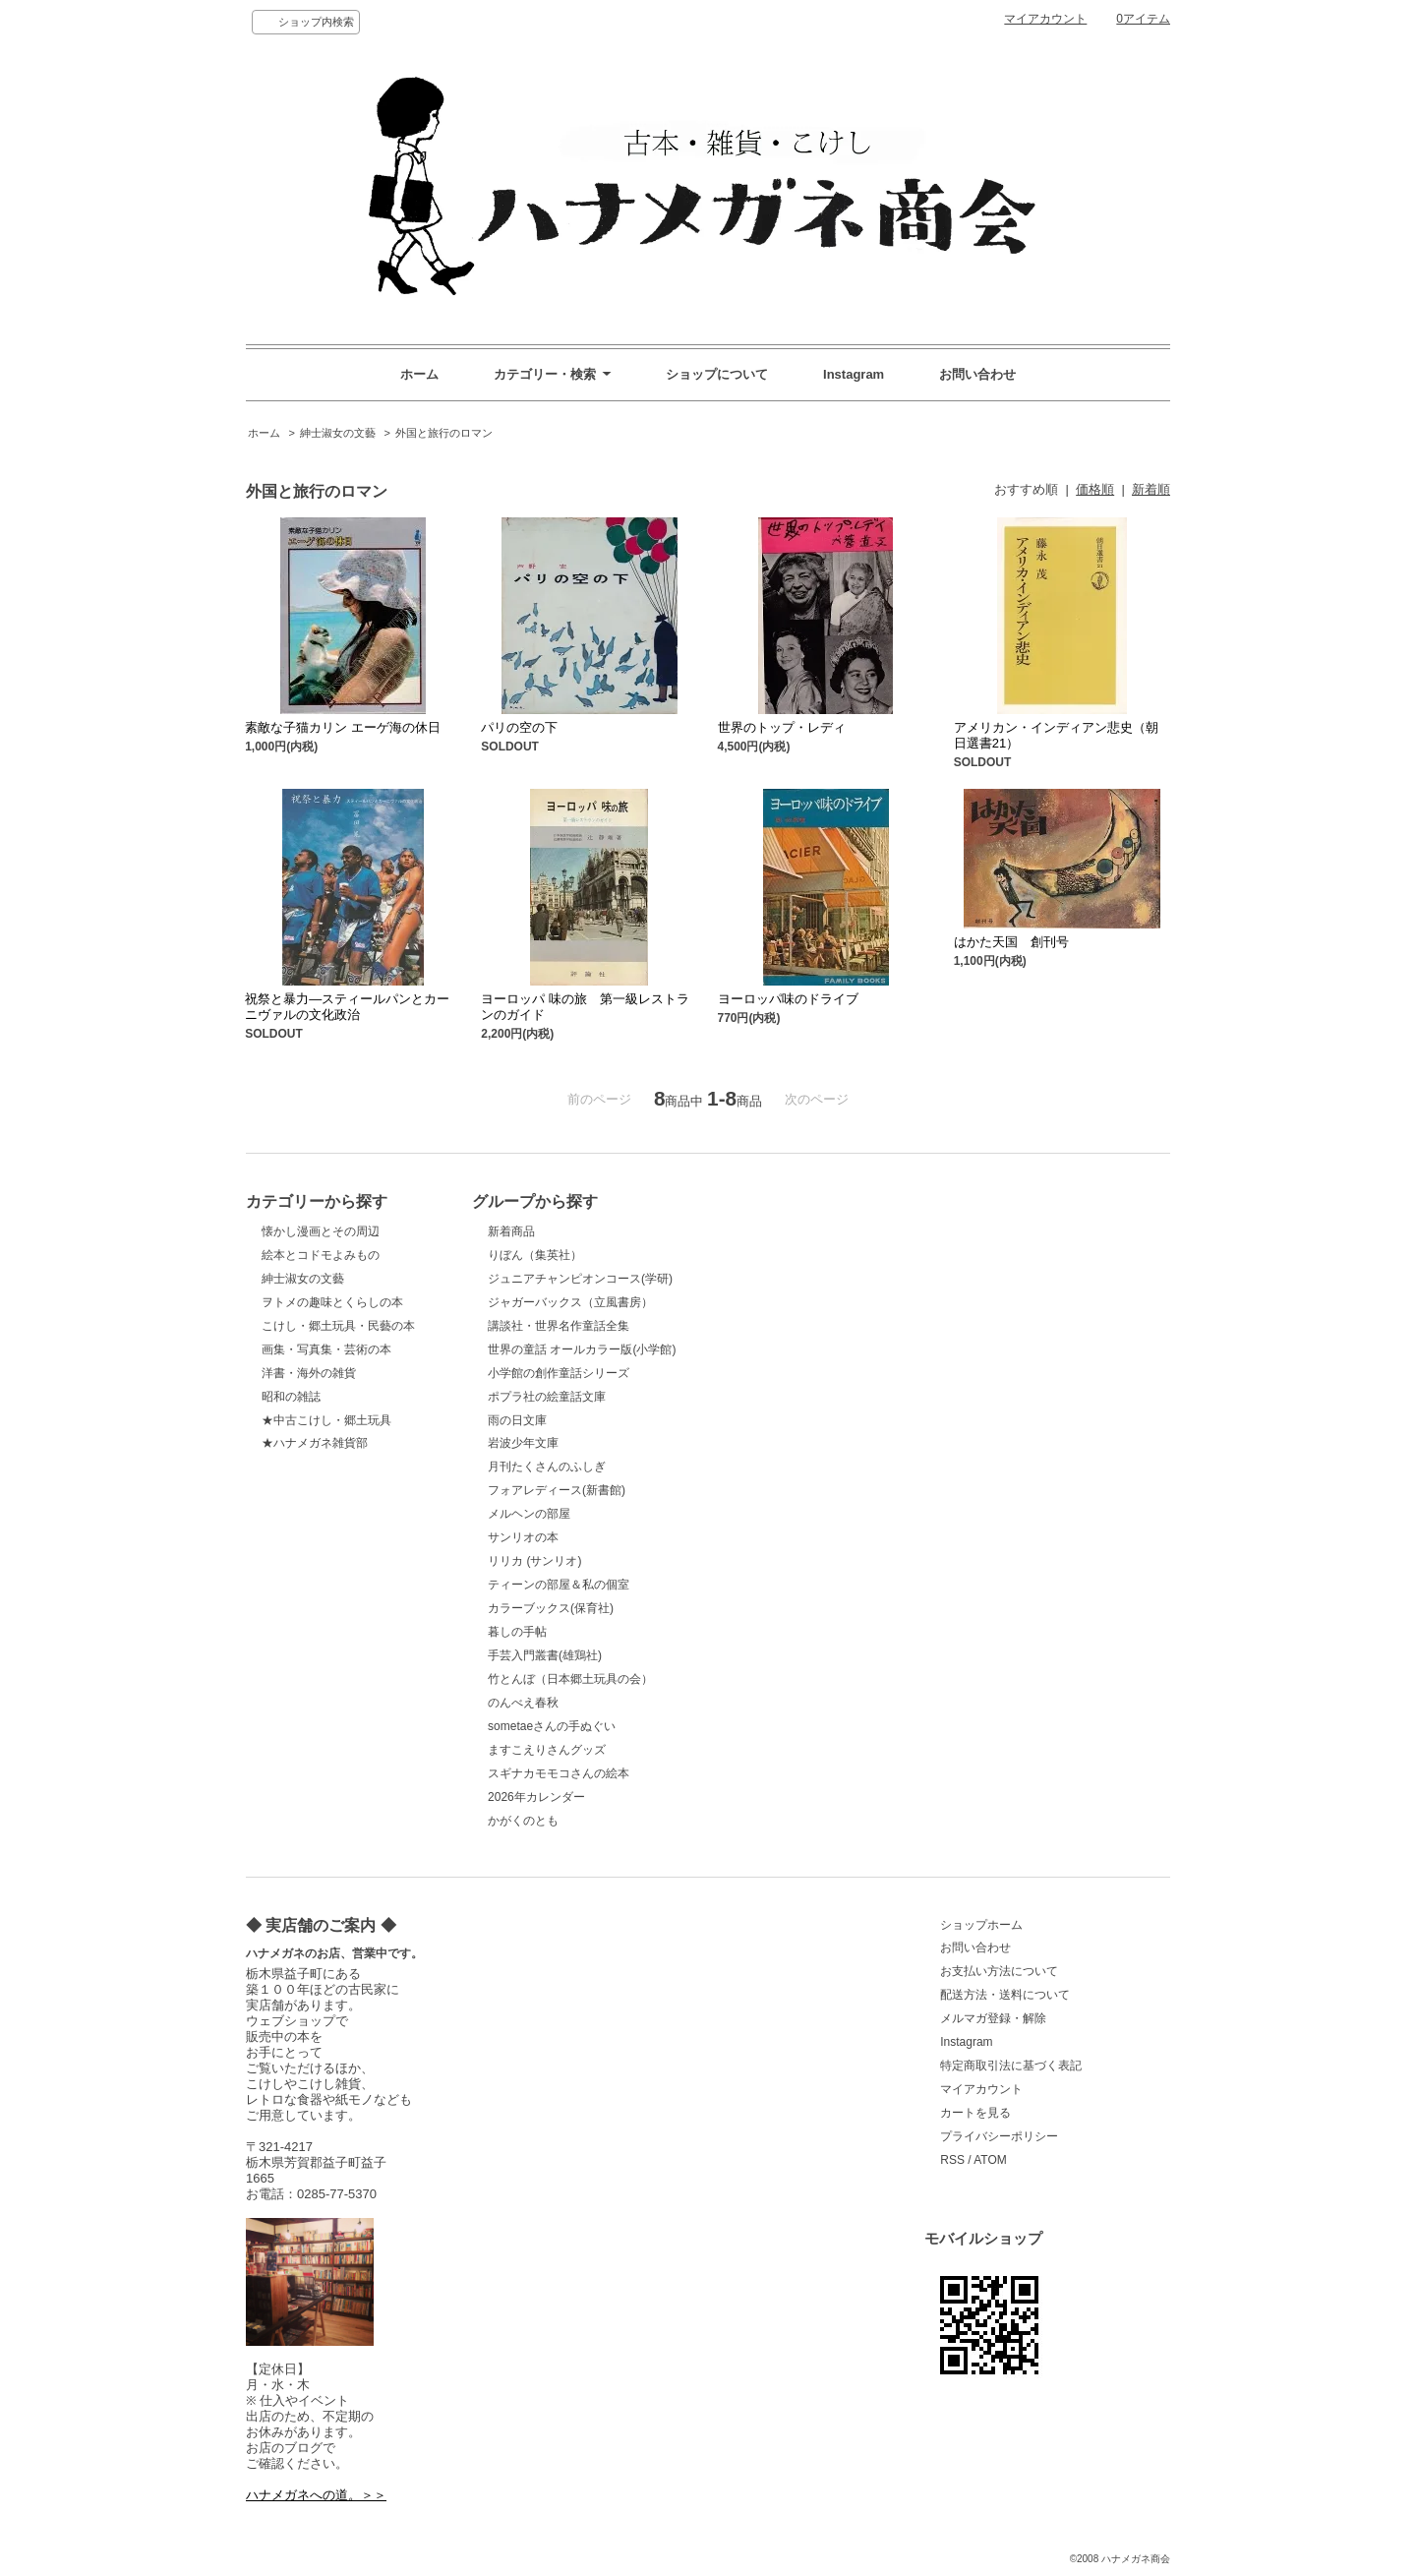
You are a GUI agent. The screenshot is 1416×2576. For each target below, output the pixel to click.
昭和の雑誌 (291, 1397)
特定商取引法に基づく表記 (1011, 2065)
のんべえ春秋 (523, 1702)
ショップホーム (981, 1925)
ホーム (419, 374)
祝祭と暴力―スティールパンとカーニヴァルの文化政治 (347, 1006)
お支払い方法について (999, 1971)
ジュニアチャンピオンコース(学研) (580, 1279)
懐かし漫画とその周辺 (321, 1231)
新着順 (1151, 489)
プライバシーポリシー (999, 2136)
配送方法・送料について (1005, 1995)
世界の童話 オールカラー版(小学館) (582, 1349)
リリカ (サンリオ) (534, 1561)
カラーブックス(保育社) (551, 1608)
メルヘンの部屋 (529, 1514)
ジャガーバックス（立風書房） (570, 1302)
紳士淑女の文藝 (338, 433)
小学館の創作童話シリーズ (558, 1373)
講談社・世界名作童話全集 (558, 1326)
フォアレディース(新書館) (556, 1490)
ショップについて (717, 374)
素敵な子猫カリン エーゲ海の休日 (343, 727)
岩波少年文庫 (523, 1443)
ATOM (990, 2160)
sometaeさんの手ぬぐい (552, 1726)
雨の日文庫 (517, 1420)
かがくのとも (523, 1820)
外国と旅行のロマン (444, 433)
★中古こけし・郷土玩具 (326, 1420)
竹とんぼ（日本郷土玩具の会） (570, 1679)
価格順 (1095, 489)
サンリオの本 (523, 1537)
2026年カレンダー (536, 1797)
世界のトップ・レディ (782, 727)
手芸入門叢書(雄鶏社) (545, 1655)
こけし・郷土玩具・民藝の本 (338, 1326)
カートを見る (975, 2113)
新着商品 (511, 1231)
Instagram (853, 374)
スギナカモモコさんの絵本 (558, 1773)
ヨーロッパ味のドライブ (788, 998)
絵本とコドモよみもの (321, 1255)
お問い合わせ (977, 374)
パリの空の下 (519, 727)
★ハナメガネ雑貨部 (315, 1443)
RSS (952, 2160)
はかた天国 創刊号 (1011, 941)
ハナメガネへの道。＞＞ (316, 2494)
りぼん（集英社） (535, 1255)
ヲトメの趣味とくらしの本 (332, 1302)
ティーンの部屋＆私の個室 (558, 1584)
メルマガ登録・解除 (993, 2018)
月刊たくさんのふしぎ (547, 1466)
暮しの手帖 (517, 1632)
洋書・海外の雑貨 (309, 1373)
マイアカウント (1045, 19)
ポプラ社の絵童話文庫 (547, 1397)
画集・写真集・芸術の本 (326, 1349)
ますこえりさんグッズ (547, 1750)
